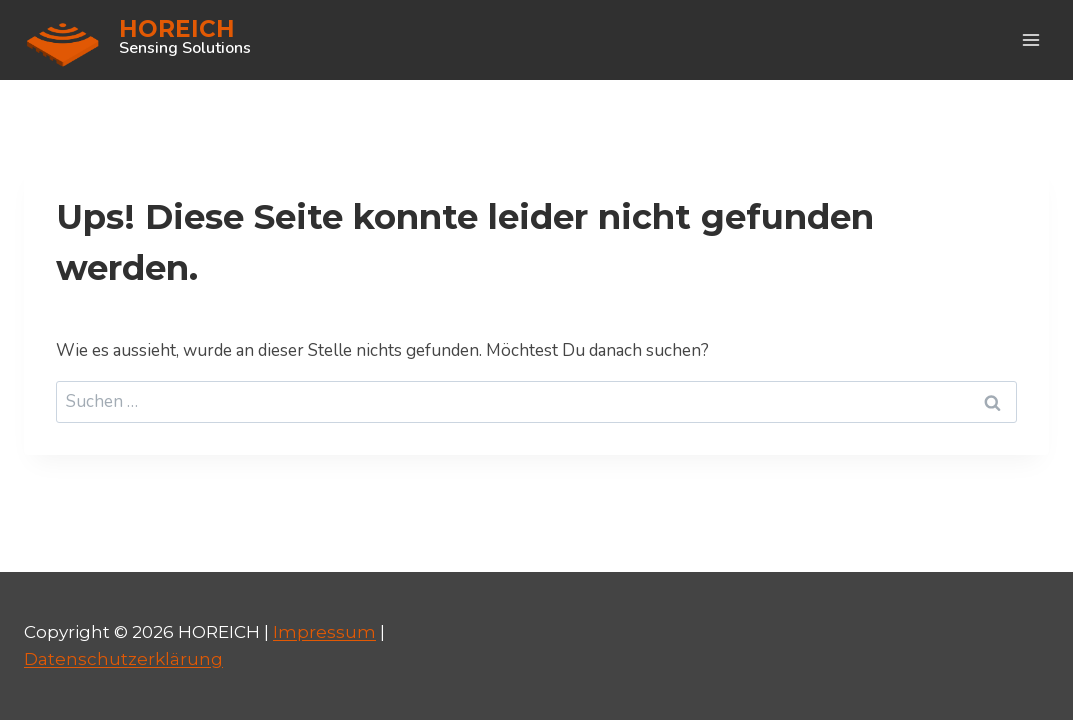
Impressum (324, 632)
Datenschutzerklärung (123, 659)
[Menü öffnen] (1030, 39)
